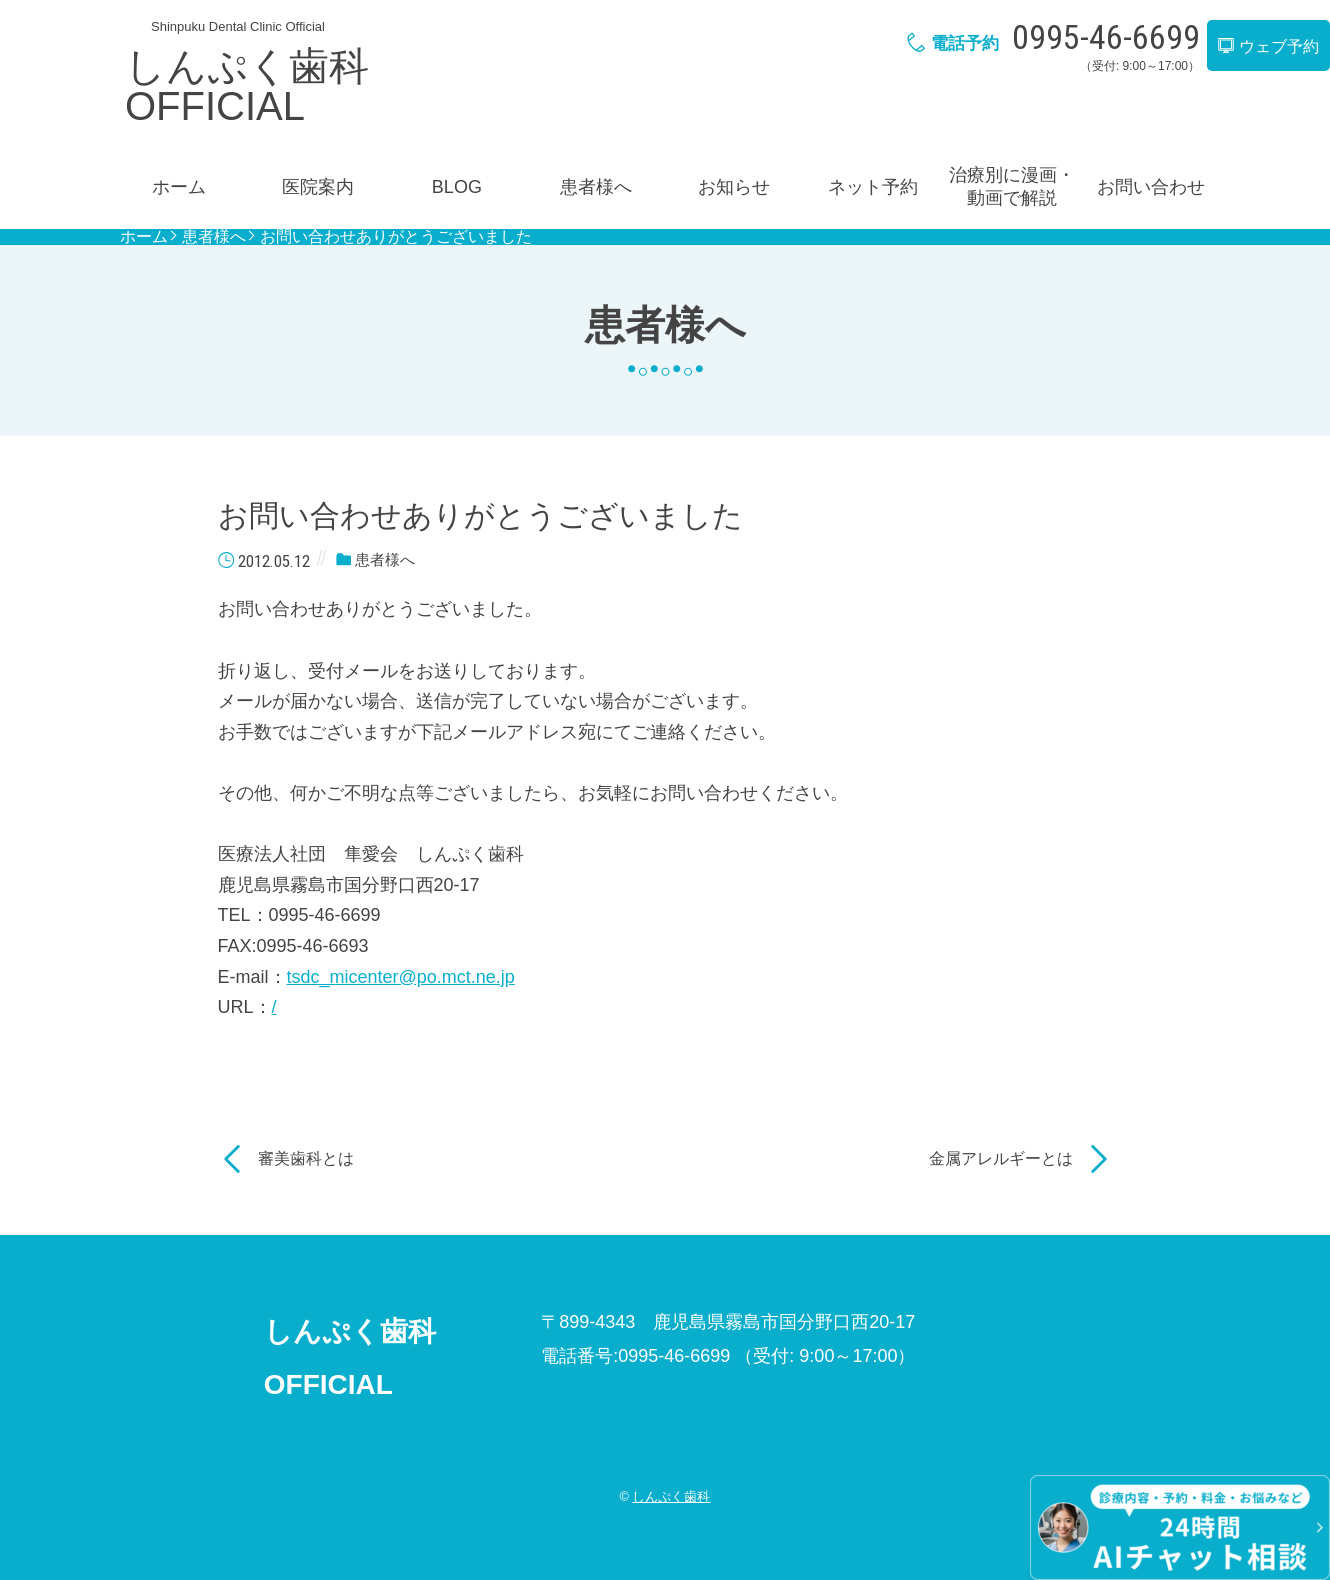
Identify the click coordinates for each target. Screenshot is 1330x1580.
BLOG (457, 187)
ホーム (179, 187)
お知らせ (734, 187)
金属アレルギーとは (1001, 1158)
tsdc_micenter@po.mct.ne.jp (401, 977)
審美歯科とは (306, 1158)
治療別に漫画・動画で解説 (1012, 186)
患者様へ (596, 187)
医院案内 (318, 187)
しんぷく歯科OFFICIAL (247, 86)
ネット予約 (873, 187)
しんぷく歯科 (671, 1496)
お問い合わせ (1151, 187)
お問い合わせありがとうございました (396, 237)
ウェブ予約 (1268, 46)
